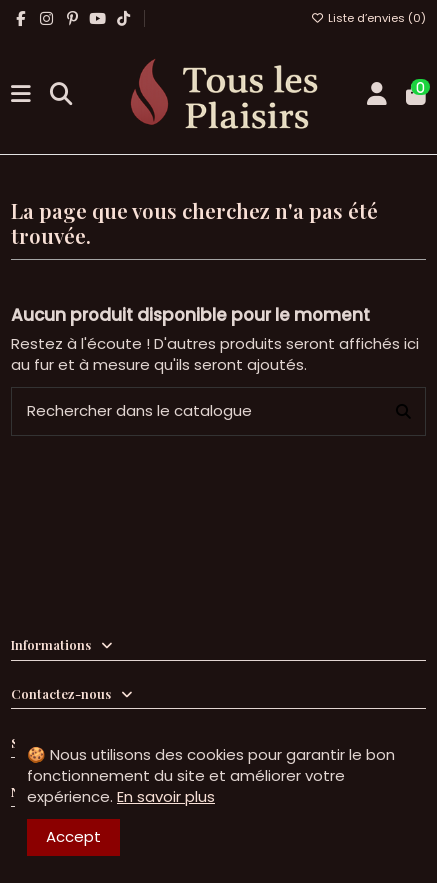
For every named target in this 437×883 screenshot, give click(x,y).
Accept (73, 836)
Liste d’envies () (368, 18)
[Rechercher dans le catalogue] (403, 411)
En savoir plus (166, 796)
